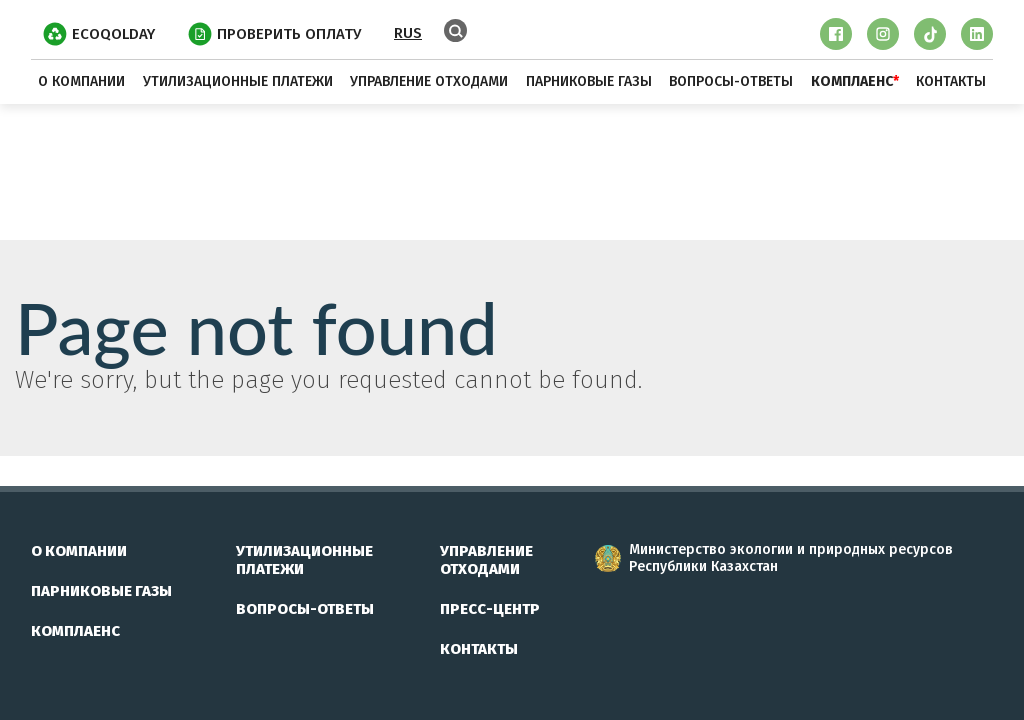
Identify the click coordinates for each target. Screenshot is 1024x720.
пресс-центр (490, 609)
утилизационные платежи (238, 81)
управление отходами (429, 81)
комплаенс (75, 631)
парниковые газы (589, 81)
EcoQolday (99, 34)
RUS (408, 33)
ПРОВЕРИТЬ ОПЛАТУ (274, 34)
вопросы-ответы (731, 81)
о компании (81, 81)
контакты (951, 81)
